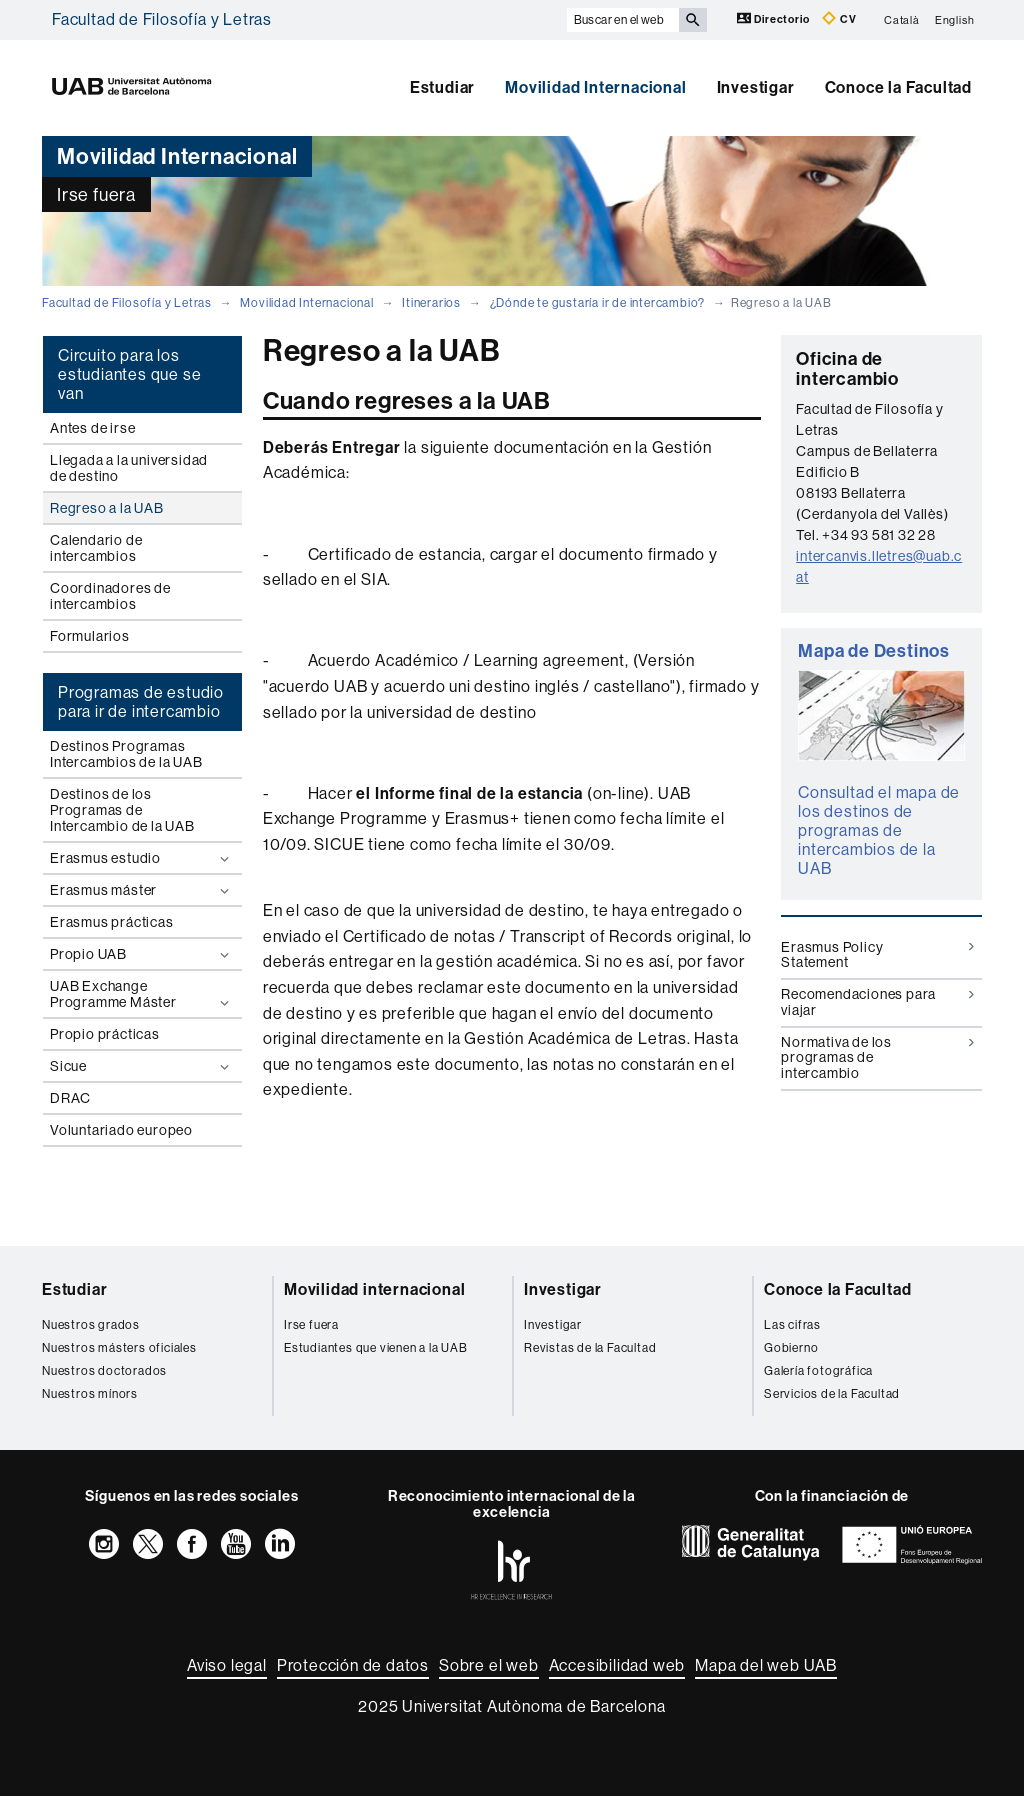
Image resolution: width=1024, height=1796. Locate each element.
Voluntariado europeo (121, 1130)
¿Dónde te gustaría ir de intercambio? (598, 303)
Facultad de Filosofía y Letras (162, 19)
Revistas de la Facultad (590, 1348)
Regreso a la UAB (107, 508)
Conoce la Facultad (898, 87)
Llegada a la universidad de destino (129, 468)
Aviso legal (227, 1665)
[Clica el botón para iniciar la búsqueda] (693, 20)
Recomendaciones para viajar (877, 1001)
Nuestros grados (91, 1325)
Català (902, 19)
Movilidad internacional (374, 1289)
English (955, 19)
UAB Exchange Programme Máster (142, 994)
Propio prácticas (105, 1034)
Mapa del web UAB (766, 1665)
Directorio (775, 18)
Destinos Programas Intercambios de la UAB (126, 754)
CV (839, 18)
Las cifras (792, 1325)
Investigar (756, 87)
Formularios (90, 636)
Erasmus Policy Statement (877, 954)
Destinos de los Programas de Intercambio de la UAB (122, 810)
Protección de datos (353, 1665)
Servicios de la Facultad (832, 1394)
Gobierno (791, 1348)
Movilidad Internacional (595, 87)
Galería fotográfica (818, 1371)
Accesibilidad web (617, 1665)
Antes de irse (92, 428)
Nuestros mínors (90, 1394)
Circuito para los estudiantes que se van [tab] (129, 374)
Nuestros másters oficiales (119, 1348)
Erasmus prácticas (112, 922)
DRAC (70, 1098)
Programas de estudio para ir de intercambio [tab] (141, 702)
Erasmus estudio (142, 858)
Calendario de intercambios (96, 548)
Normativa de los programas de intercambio (877, 1057)
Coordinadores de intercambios (110, 596)
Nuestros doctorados (104, 1371)
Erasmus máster (142, 890)
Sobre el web (489, 1665)
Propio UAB (142, 954)
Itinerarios (431, 303)
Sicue (142, 1066)
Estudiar (442, 87)
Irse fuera (311, 1325)
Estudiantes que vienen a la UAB (376, 1348)
